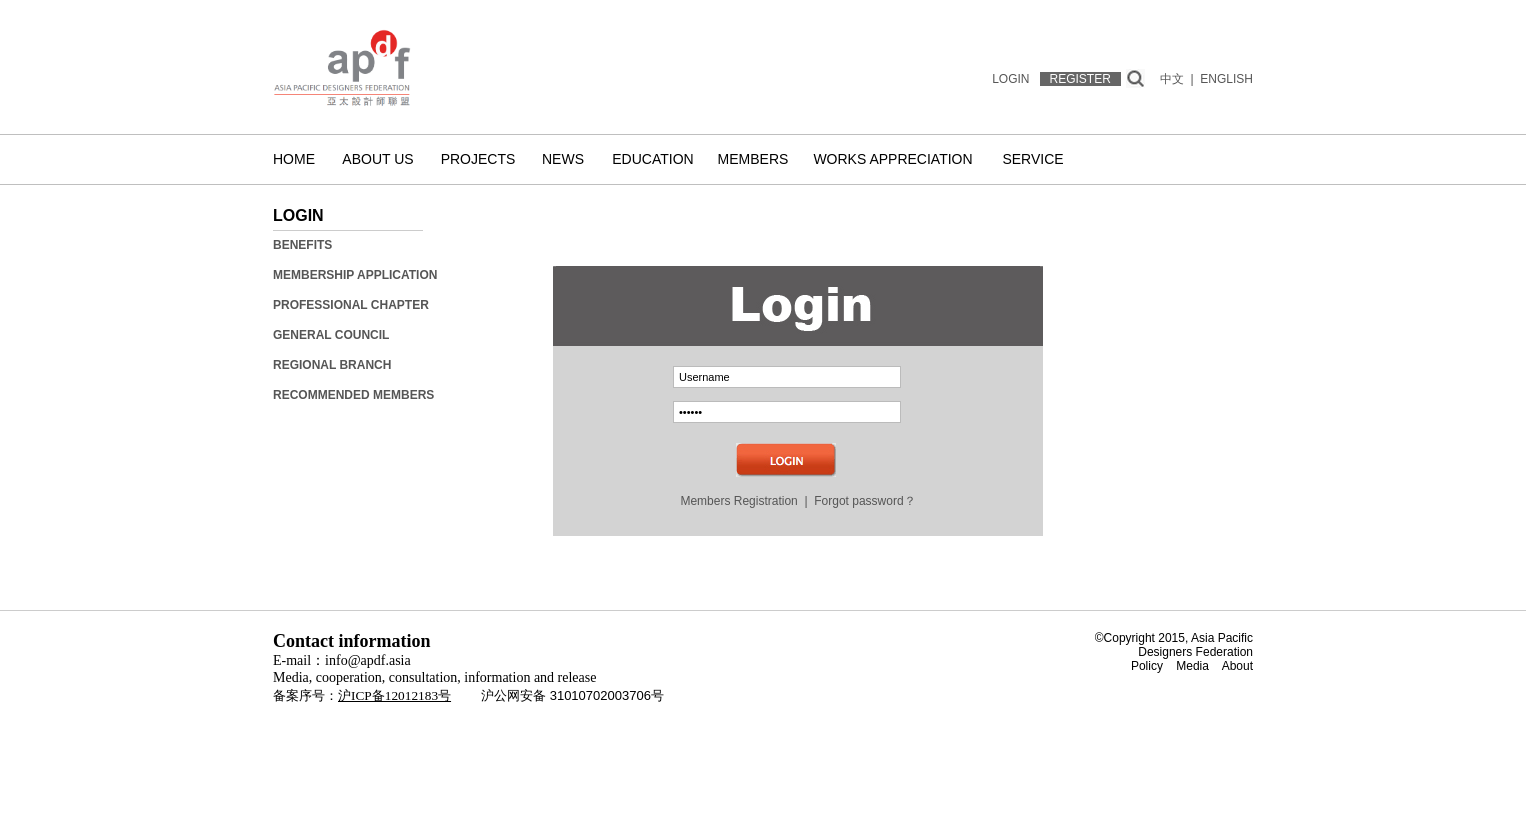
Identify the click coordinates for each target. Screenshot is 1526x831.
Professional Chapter (351, 305)
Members (753, 159)
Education (652, 159)
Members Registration (738, 501)
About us (377, 159)
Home (294, 159)
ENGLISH (1226, 79)
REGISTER (1080, 79)
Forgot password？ (864, 501)
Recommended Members (353, 395)
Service (1032, 159)
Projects (478, 159)
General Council (331, 335)
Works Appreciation (892, 159)
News (563, 159)
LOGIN (1010, 79)
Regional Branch (332, 365)
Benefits (302, 245)
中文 (1172, 79)
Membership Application (355, 275)
